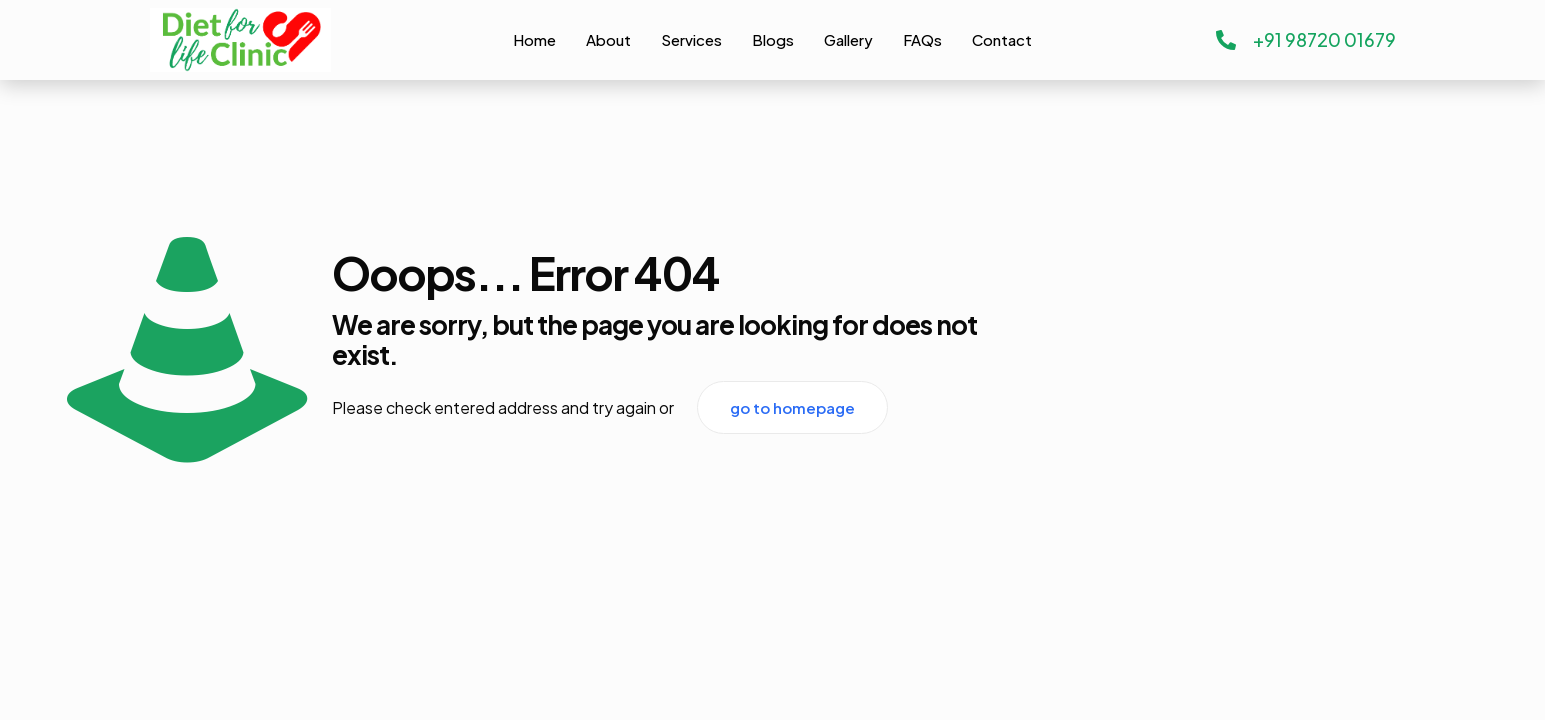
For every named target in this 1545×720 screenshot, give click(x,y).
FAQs (922, 39)
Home (534, 39)
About (608, 39)
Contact (1002, 39)
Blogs (773, 39)
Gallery (848, 39)
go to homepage (792, 407)
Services (691, 39)
